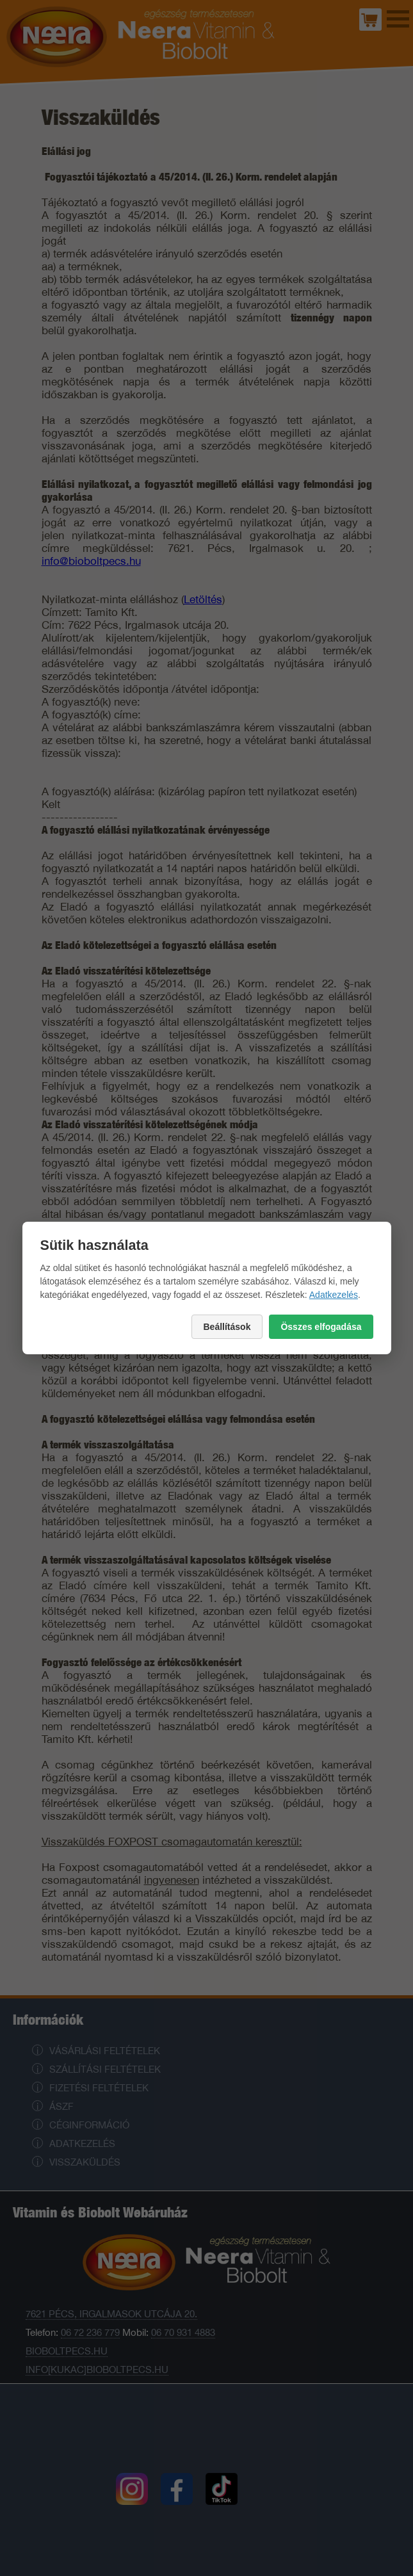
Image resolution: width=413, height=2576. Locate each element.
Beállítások (227, 1327)
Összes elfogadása (320, 1327)
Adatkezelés (333, 1295)
